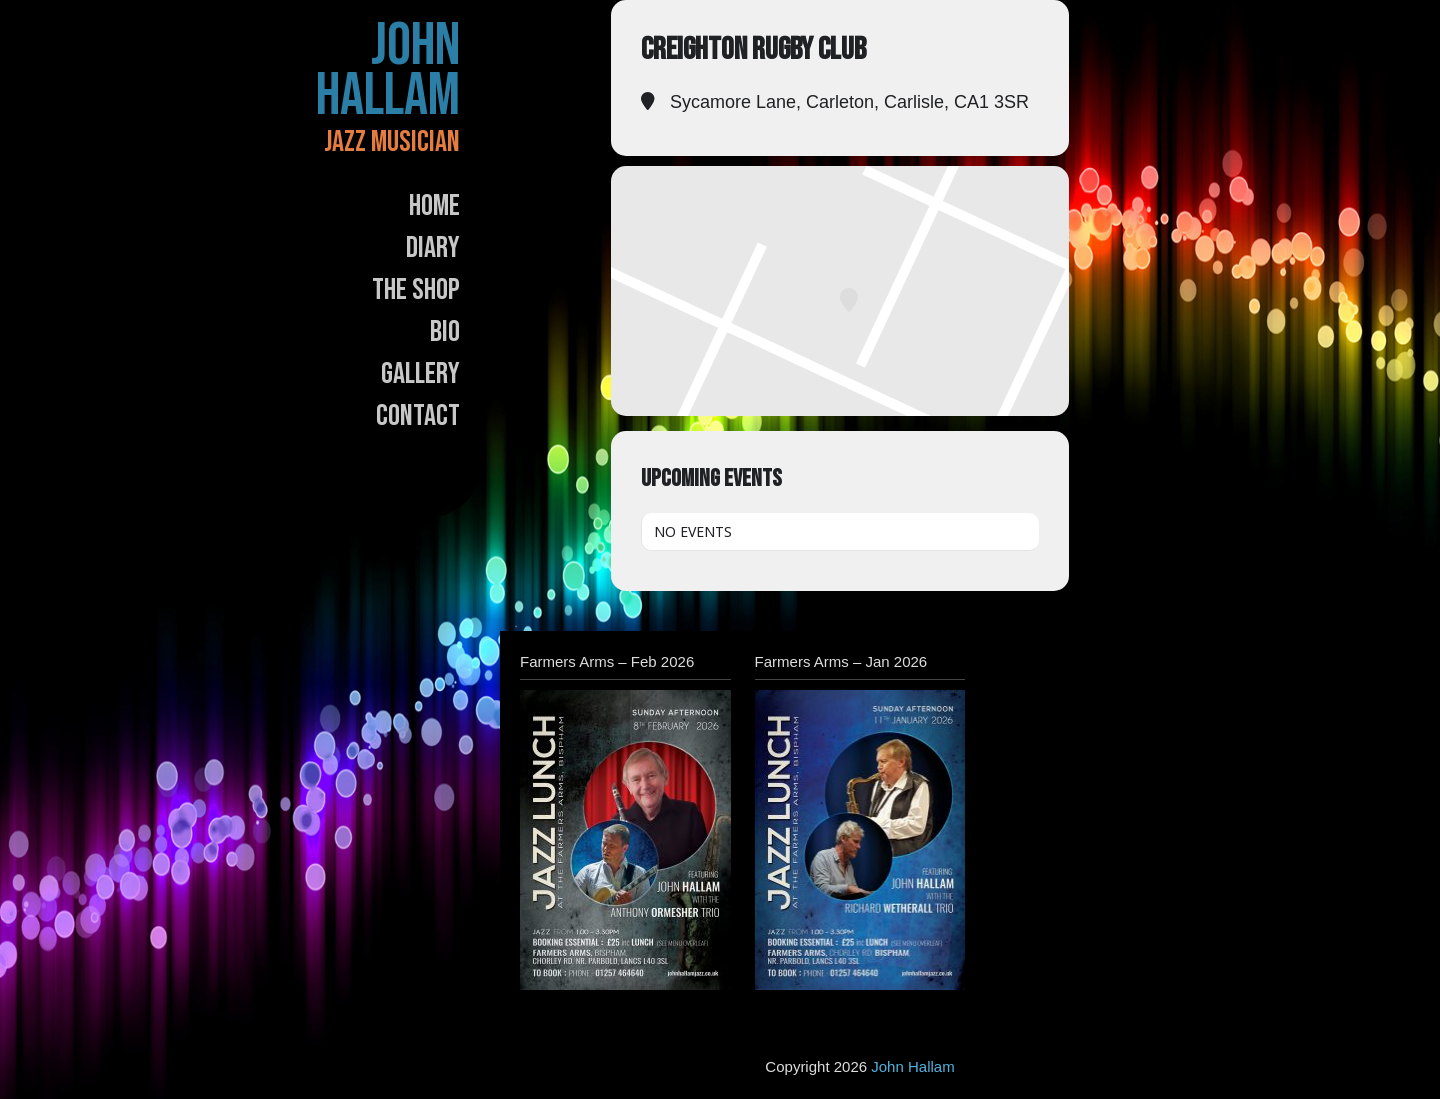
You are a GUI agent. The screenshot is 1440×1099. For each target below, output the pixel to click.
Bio (445, 332)
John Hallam (388, 71)
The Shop (416, 290)
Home (434, 206)
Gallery (420, 374)
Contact (418, 416)
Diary (433, 248)
